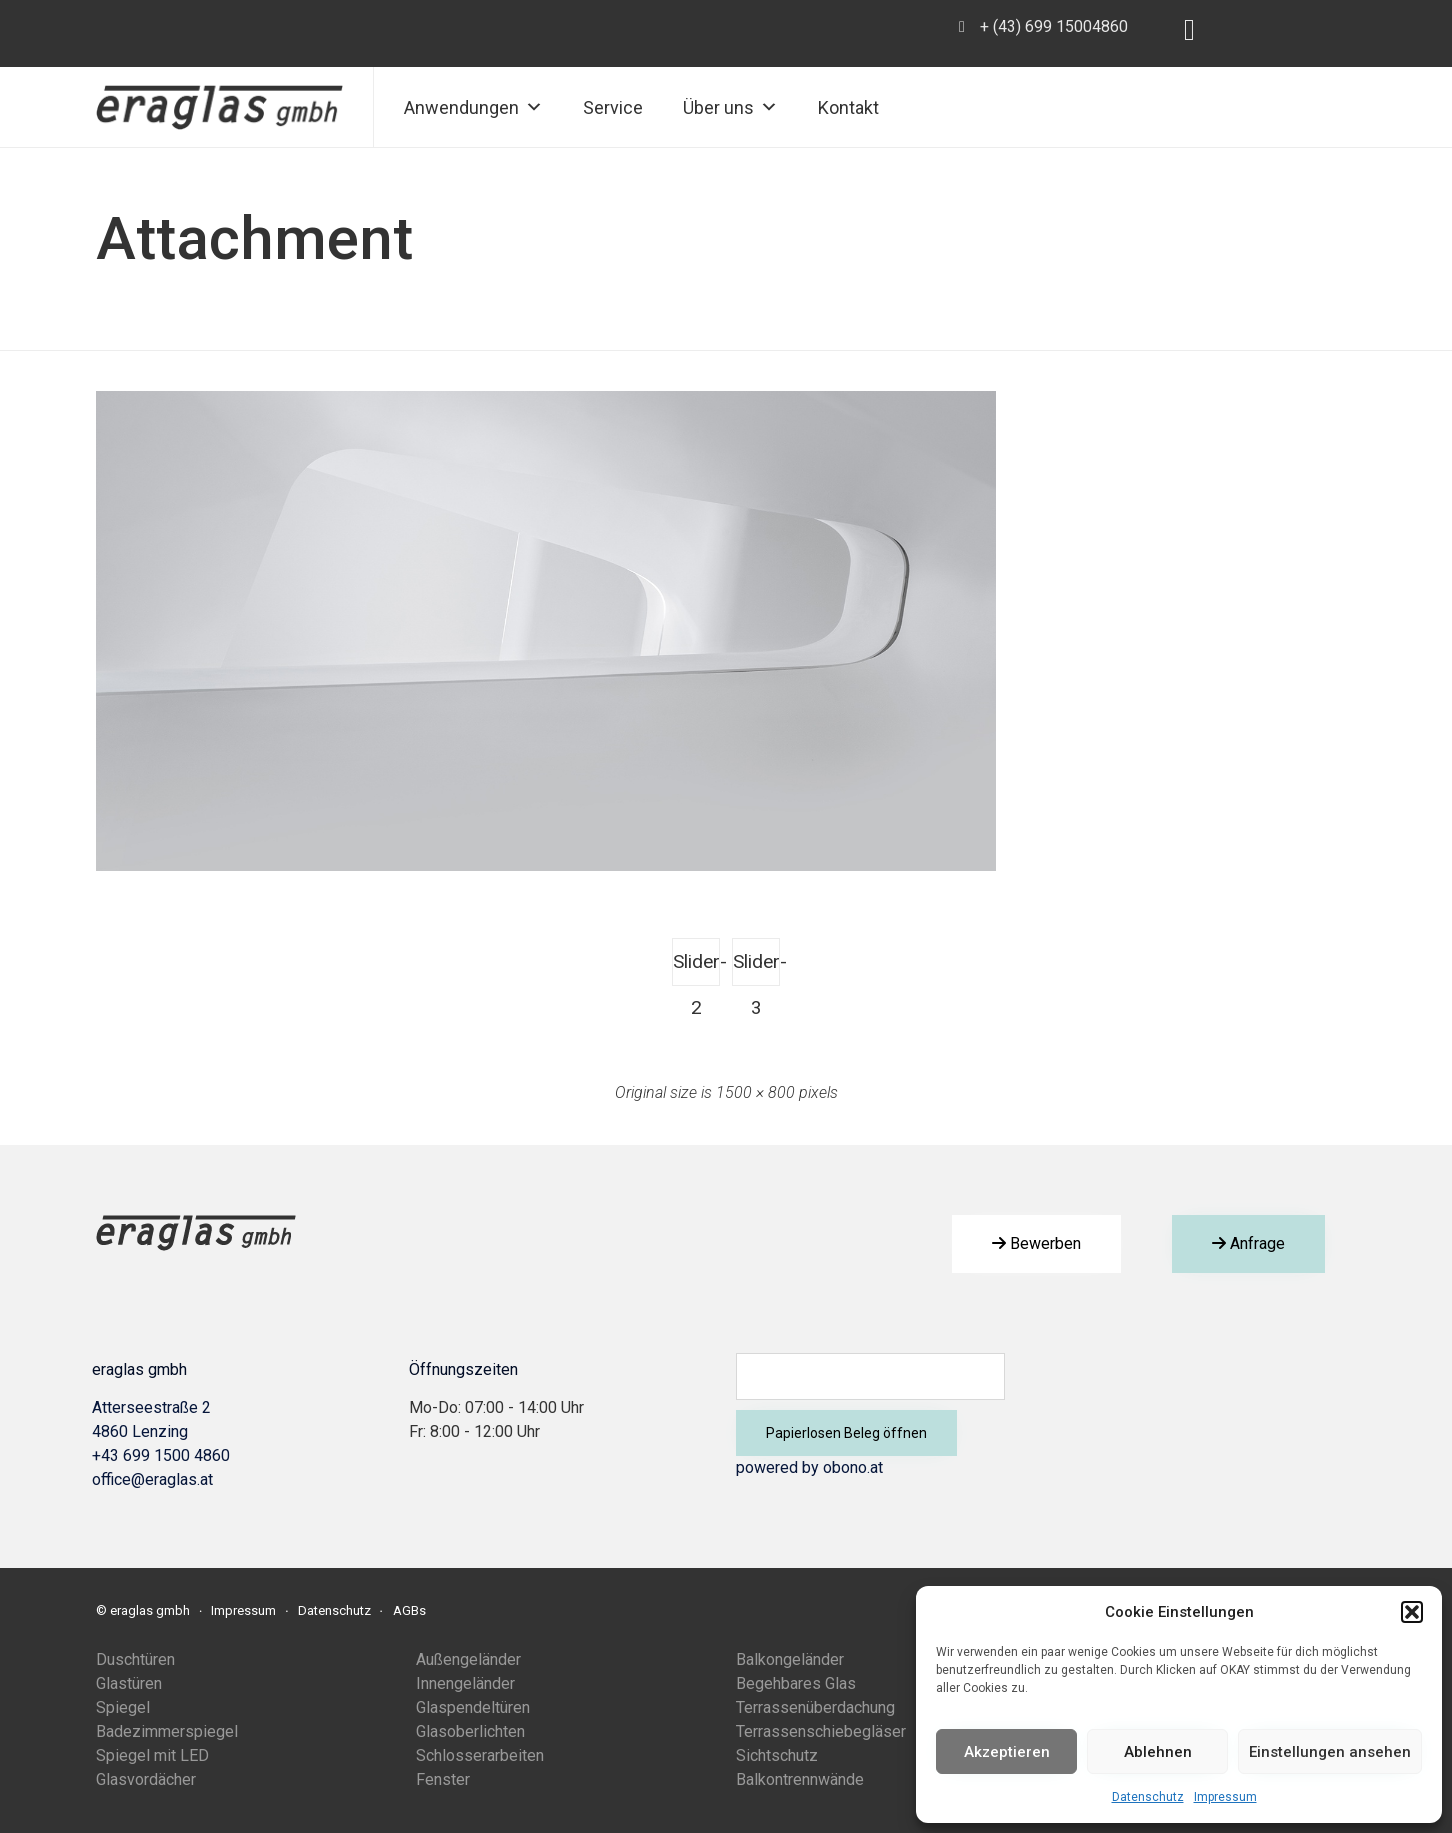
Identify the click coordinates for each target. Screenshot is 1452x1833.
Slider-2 (696, 968)
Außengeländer (468, 1659)
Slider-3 (756, 968)
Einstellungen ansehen (1330, 1752)
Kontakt (848, 107)
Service (613, 107)
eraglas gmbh (150, 1610)
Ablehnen (1158, 1752)
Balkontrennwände (800, 1779)
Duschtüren (135, 1659)
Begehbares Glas (796, 1683)
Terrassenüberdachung (815, 1707)
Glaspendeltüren (473, 1707)
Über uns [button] (730, 107)
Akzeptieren (1007, 1752)
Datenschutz (1148, 1797)
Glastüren (129, 1683)
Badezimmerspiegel (167, 1731)
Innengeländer (465, 1683)
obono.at (853, 1467)
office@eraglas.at (152, 1479)
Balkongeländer (790, 1659)
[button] (1412, 1612)
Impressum (1225, 1797)
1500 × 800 (755, 1092)
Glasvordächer (146, 1779)
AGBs (409, 1610)
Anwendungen (473, 107)
